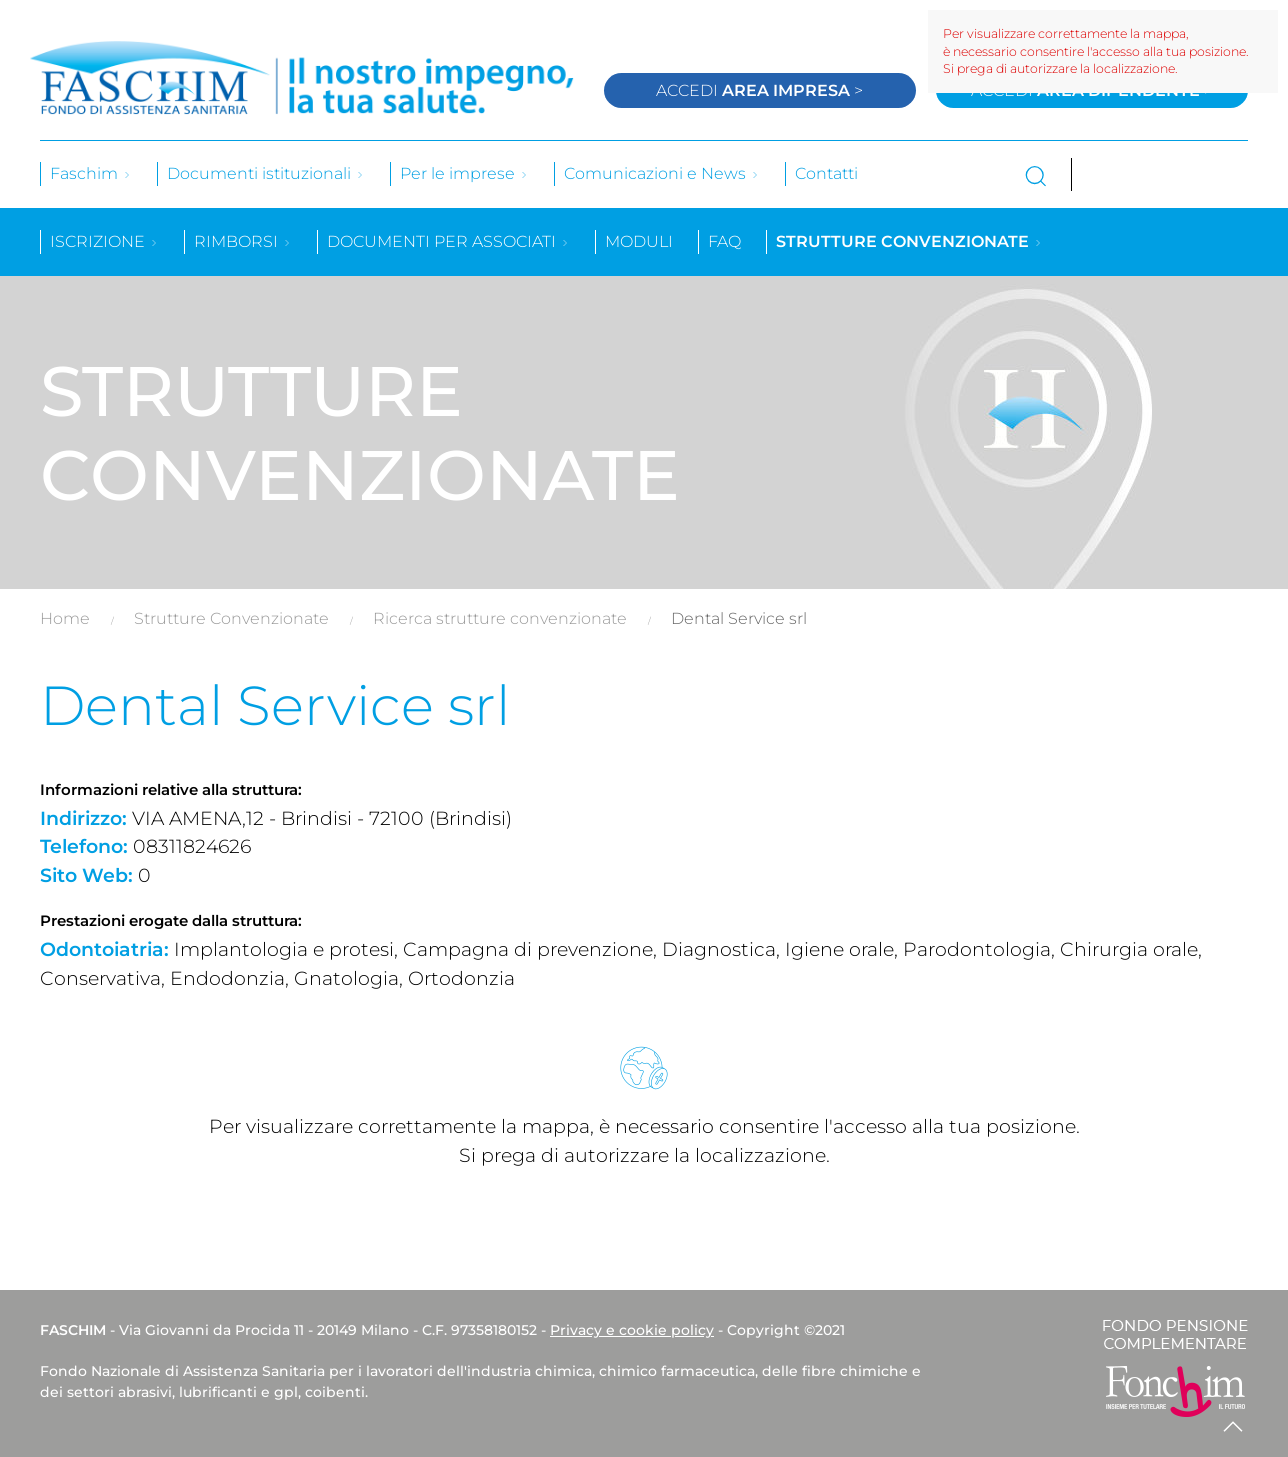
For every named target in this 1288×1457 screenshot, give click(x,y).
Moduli (639, 241)
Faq (724, 241)
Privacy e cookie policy (632, 1330)
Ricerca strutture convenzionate (500, 618)
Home (65, 618)
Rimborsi (243, 241)
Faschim (91, 173)
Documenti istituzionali (266, 173)
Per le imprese (464, 173)
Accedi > (759, 90)
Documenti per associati (448, 241)
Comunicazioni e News (662, 173)
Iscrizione (104, 241)
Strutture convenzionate (909, 241)
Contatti (826, 173)
